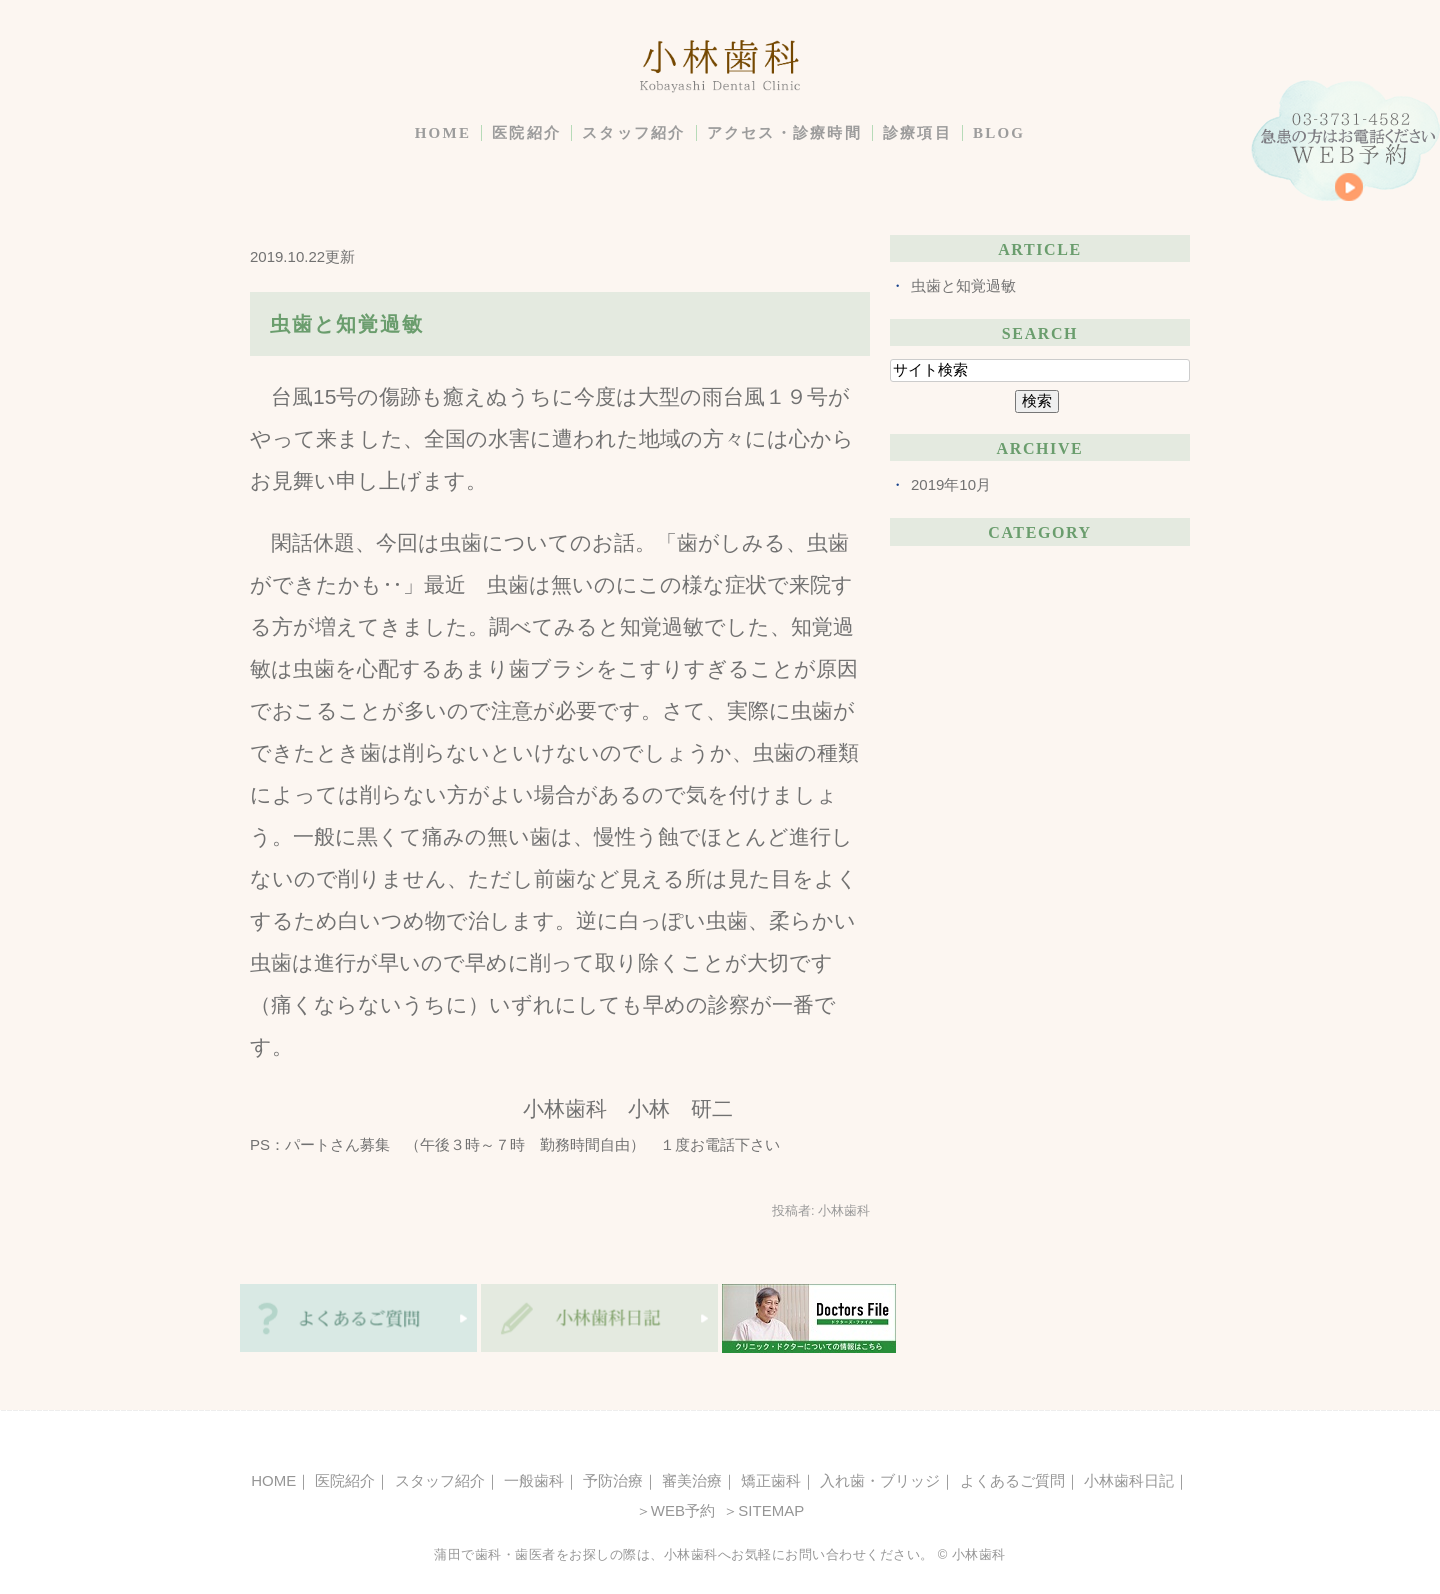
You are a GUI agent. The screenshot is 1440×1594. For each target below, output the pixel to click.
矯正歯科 (771, 1480)
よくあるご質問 (1012, 1480)
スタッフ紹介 (634, 133)
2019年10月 (951, 484)
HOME (443, 133)
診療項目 (917, 133)
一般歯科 (534, 1480)
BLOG (999, 133)
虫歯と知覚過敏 (347, 324)
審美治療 (692, 1480)
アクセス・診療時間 (784, 133)
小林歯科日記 (1129, 1480)
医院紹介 (526, 133)
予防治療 (613, 1480)
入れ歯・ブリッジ (880, 1480)
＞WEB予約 (675, 1510)
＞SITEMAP (761, 1510)
